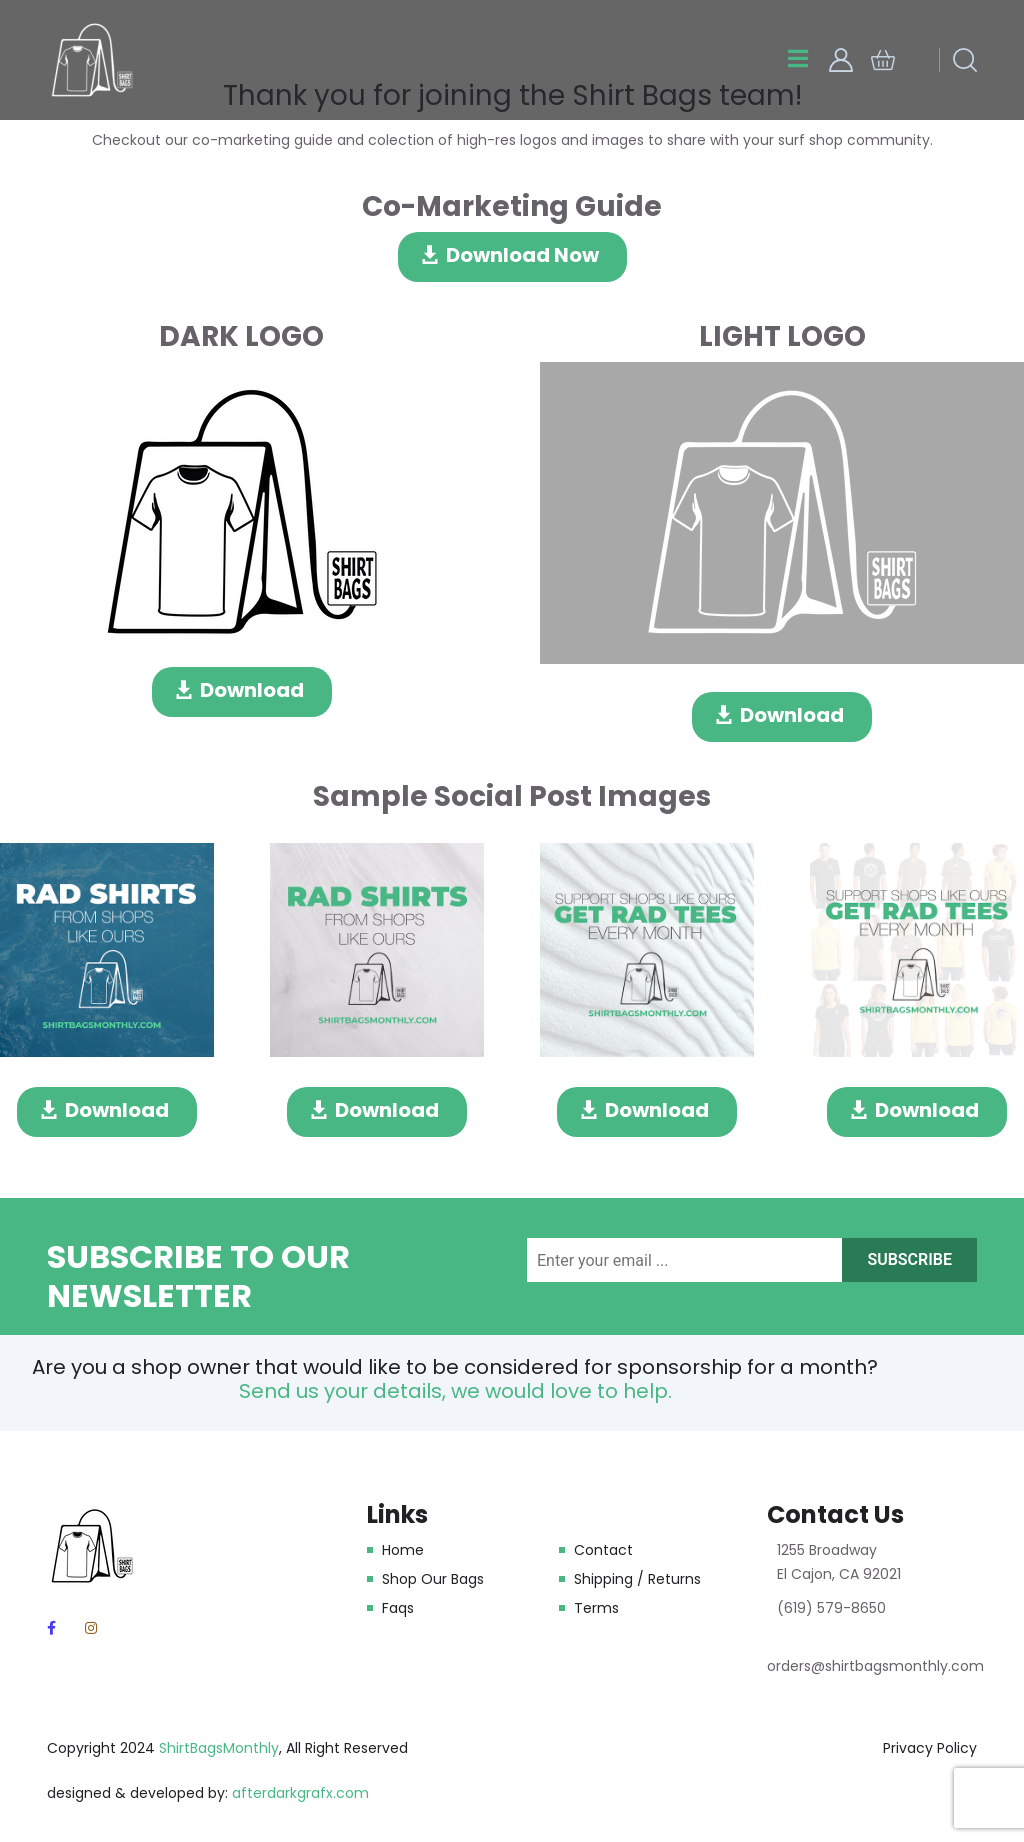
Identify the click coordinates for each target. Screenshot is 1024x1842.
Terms (596, 1608)
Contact (603, 1550)
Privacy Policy (930, 1748)
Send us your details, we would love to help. (455, 1391)
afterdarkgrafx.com (300, 1793)
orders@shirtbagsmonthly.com (875, 1666)
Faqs (398, 1608)
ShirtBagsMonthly (219, 1748)
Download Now (522, 255)
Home (403, 1550)
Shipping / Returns (637, 1579)
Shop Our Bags (433, 1579)
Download (252, 690)
